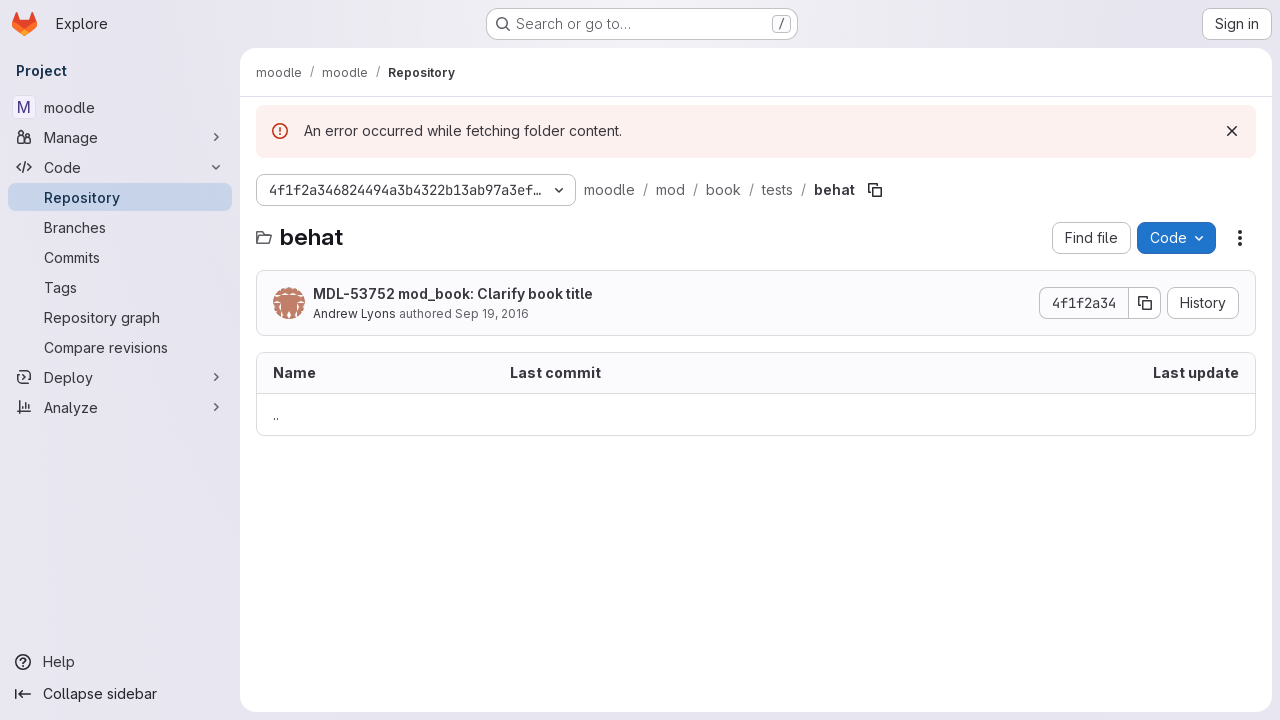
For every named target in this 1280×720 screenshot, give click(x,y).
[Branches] (120, 227)
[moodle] (120, 107)
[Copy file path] (875, 190)
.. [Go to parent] (276, 414)
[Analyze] (120, 407)
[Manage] (120, 137)
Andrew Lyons (354, 313)
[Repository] (120, 197)
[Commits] (120, 257)
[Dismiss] (1232, 131)
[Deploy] (120, 377)
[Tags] (120, 287)
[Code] (120, 167)
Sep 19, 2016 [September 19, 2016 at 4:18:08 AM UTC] (492, 313)
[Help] (120, 662)
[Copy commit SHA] (1145, 303)
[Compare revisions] (120, 347)
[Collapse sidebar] (120, 694)
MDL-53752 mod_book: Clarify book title (453, 293)
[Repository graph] (120, 317)
